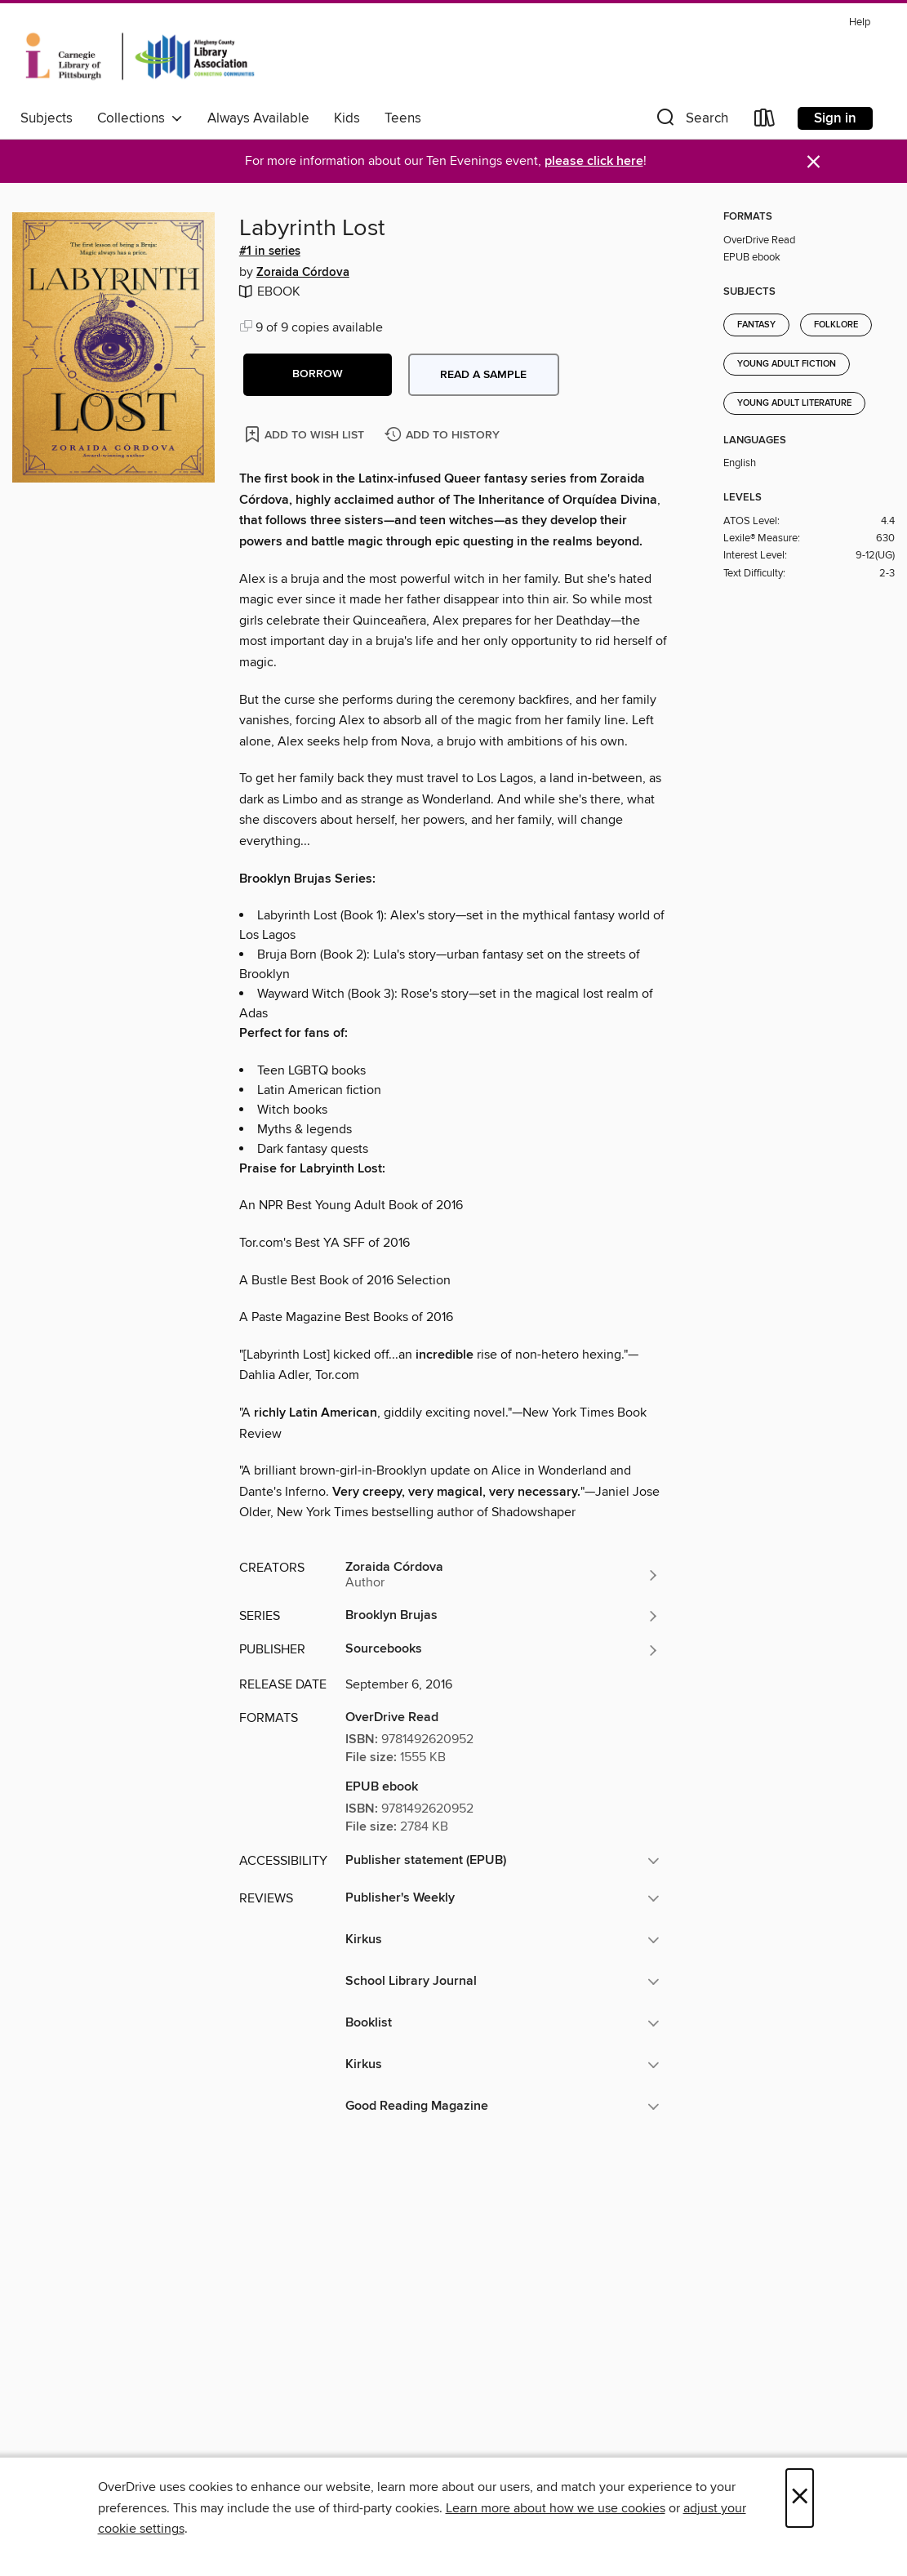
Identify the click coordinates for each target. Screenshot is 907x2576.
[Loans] (764, 121)
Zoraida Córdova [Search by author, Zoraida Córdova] (302, 272)
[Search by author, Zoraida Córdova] (503, 1575)
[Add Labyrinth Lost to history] (444, 435)
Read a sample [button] (483, 374)
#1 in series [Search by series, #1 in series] (269, 251)
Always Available (258, 118)
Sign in (835, 118)
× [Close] (799, 2498)
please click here (594, 161)
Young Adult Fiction (786, 364)
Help (859, 22)
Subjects (46, 118)
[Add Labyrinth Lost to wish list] (305, 434)
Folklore (836, 325)
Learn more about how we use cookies (555, 2508)
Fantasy (756, 325)
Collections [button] (140, 118)
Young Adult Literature (794, 403)
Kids (347, 118)
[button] (690, 121)
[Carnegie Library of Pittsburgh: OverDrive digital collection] (140, 56)
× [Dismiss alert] (813, 162)
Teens (403, 118)
